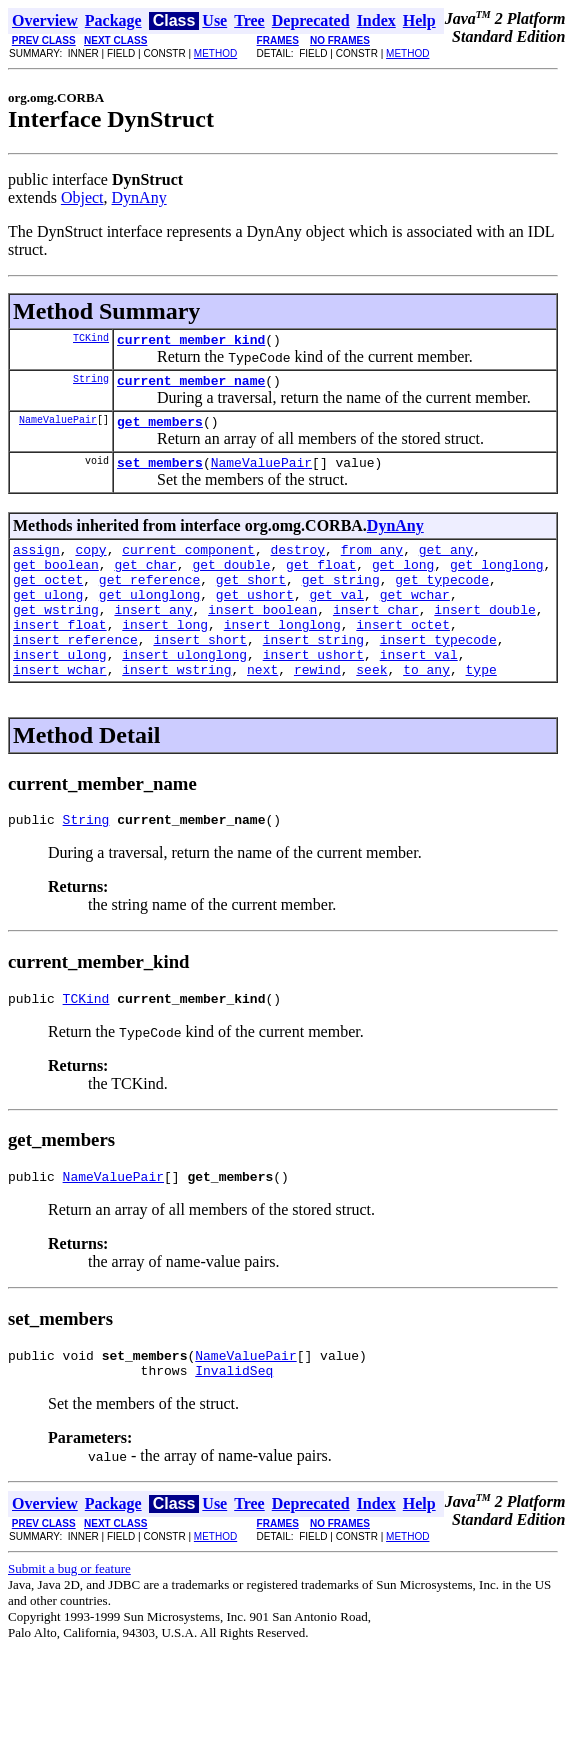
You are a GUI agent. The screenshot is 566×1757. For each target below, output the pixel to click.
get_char (145, 582)
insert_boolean (262, 636)
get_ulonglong (149, 618)
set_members (160, 474)
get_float (321, 582)
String (91, 384)
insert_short (200, 672)
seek (371, 708)
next (262, 708)
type (481, 708)
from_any (372, 564)
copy (90, 564)
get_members (160, 430)
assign (36, 564)
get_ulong (48, 618)
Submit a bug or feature (69, 1622)
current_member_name (191, 386)
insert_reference (75, 672)
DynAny (139, 197)
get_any (446, 564)
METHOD (215, 53)
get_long (403, 582)
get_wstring (56, 636)
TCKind (91, 340)
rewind (317, 708)
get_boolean (56, 582)
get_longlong (497, 582)
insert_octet (403, 654)
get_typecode (442, 600)
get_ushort (255, 618)
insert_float (60, 654)
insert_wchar (60, 708)
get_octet (48, 600)
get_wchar (415, 618)
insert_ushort (313, 690)
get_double (231, 582)
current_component (188, 564)
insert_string (313, 672)
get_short (251, 600)
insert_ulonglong (184, 690)
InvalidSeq (234, 1424)
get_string (341, 600)
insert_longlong (282, 654)
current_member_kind (191, 342)
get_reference (149, 600)
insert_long (165, 654)
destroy (297, 564)
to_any (426, 708)
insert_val (419, 690)
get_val (336, 618)
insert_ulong (60, 690)
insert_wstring (176, 708)
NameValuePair (58, 428)
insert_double (484, 636)
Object (82, 197)
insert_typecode (438, 672)
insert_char (376, 636)
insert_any (153, 636)
